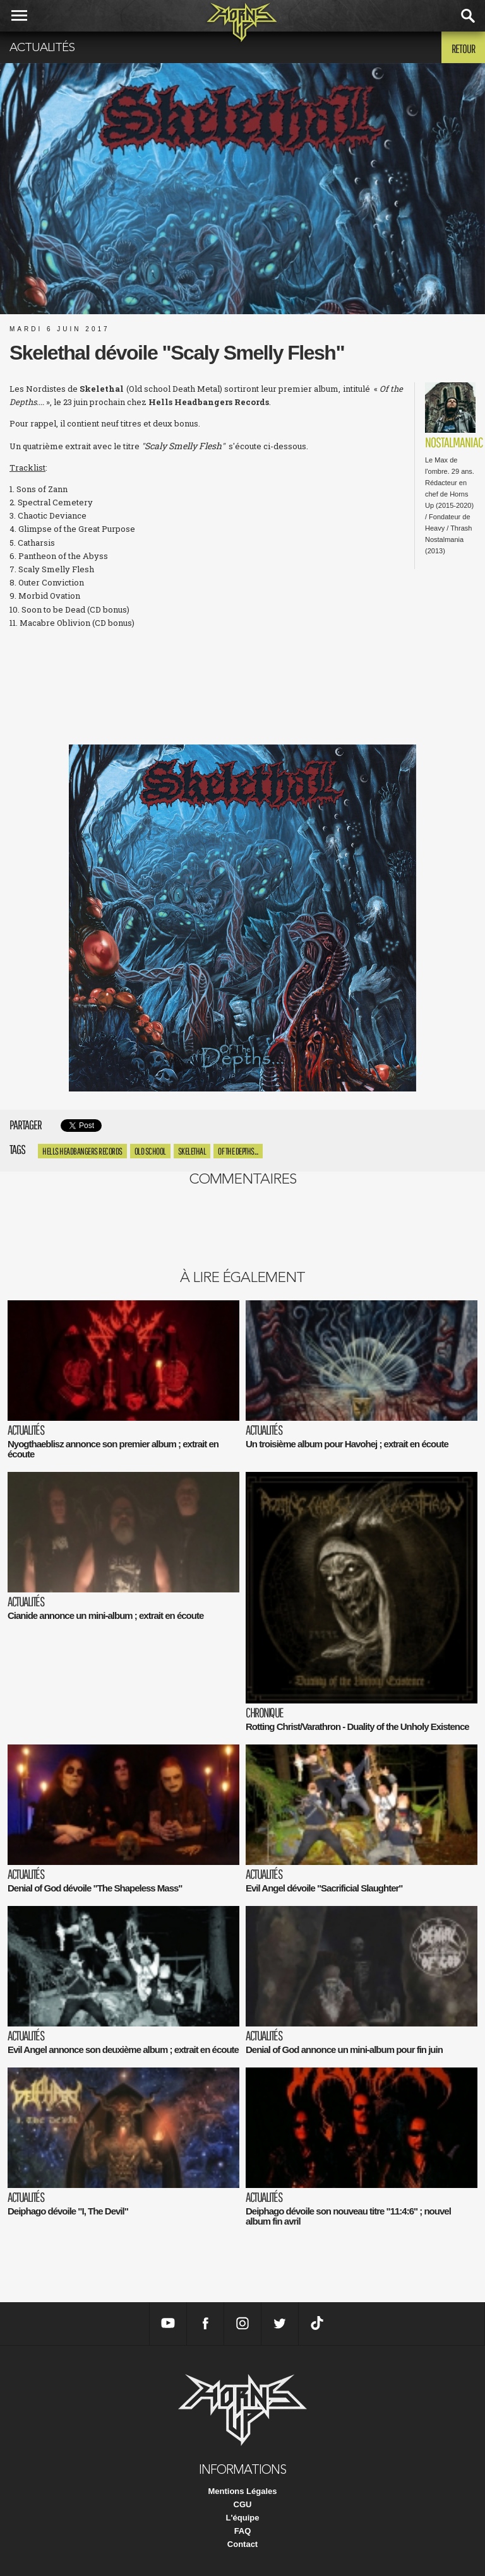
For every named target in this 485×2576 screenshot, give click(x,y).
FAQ (242, 2531)
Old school (150, 1151)
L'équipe (243, 2517)
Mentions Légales (242, 2491)
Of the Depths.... (238, 1151)
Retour (463, 49)
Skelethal (192, 1151)
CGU (243, 2504)
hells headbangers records (82, 1151)
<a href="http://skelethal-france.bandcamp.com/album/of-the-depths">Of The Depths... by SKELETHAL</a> (242, 685)
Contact (242, 2544)
